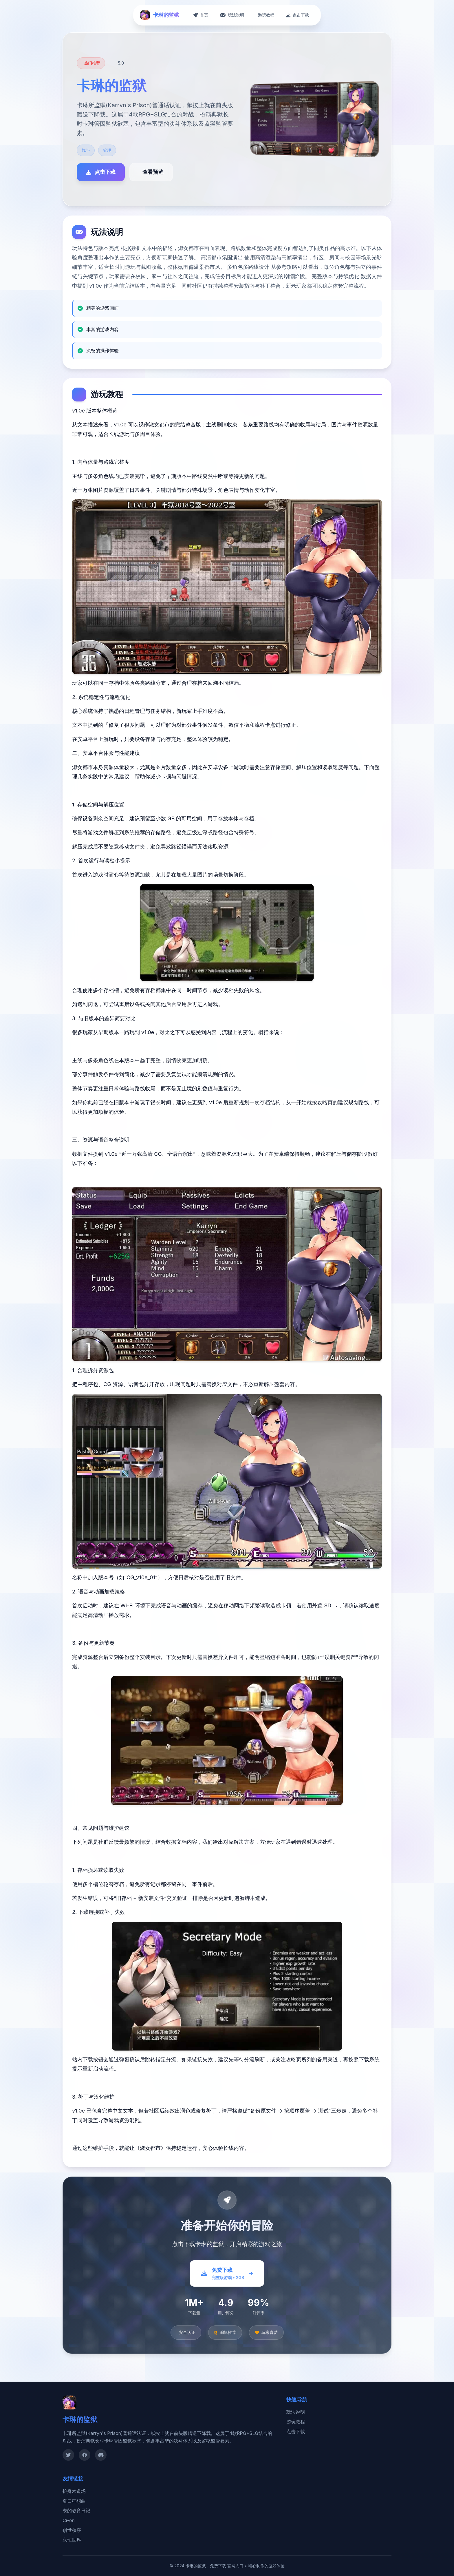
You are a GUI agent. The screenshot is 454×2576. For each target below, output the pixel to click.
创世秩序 (72, 2530)
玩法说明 (295, 2412)
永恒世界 (72, 2540)
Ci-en (69, 2520)
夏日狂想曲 (74, 2501)
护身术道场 (74, 2491)
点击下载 (295, 2431)
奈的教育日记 (76, 2510)
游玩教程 (295, 2422)
